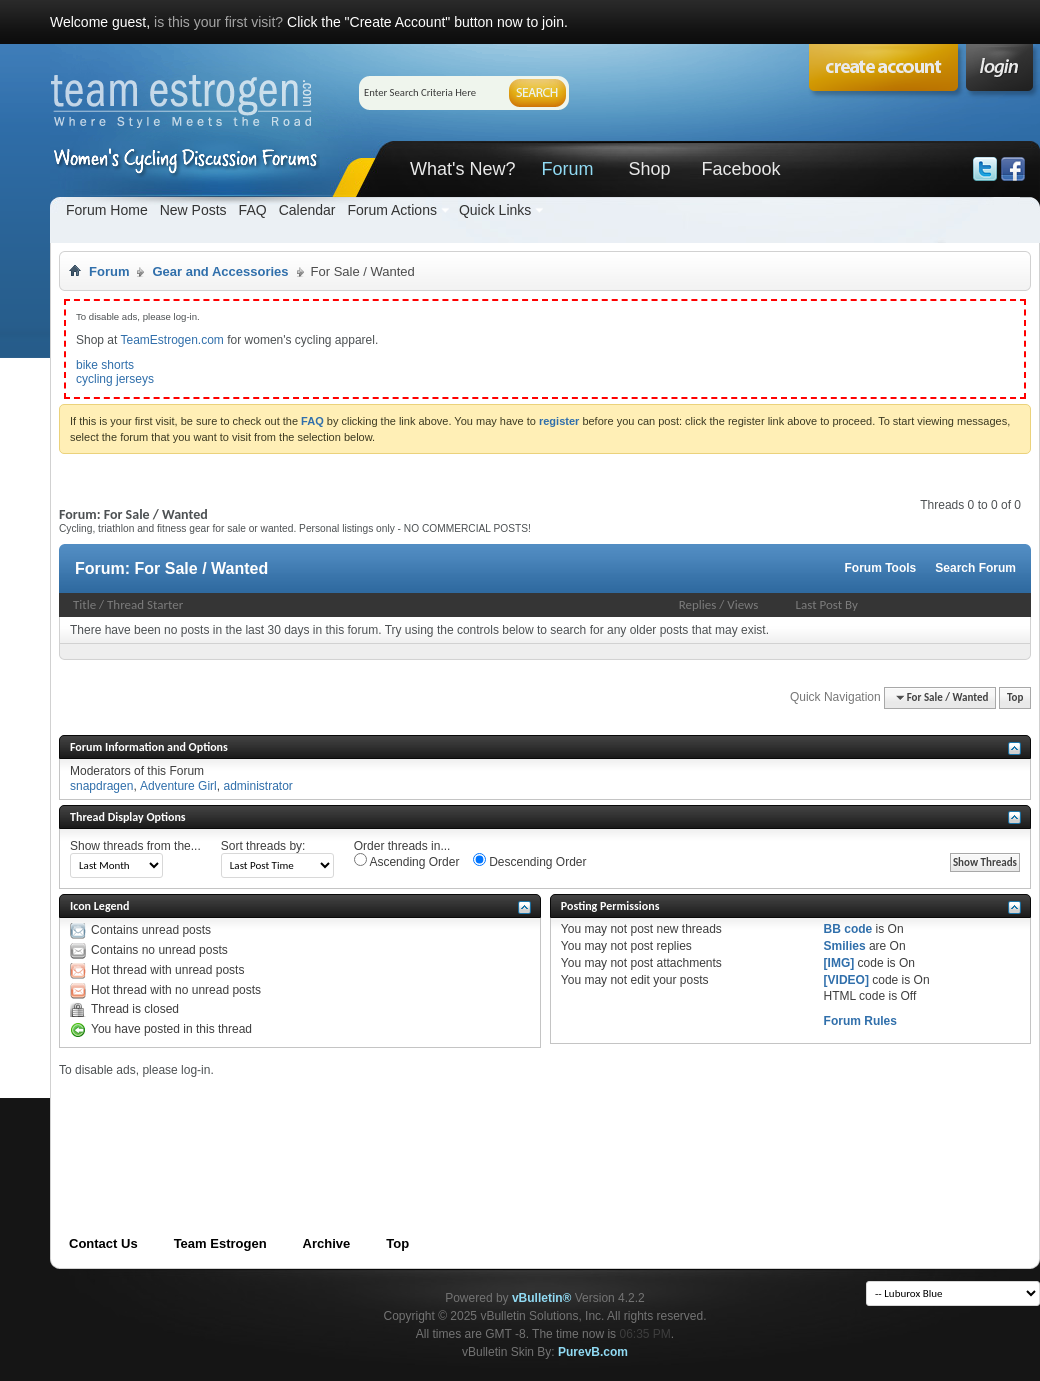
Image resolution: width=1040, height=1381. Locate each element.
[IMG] (839, 963)
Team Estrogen (220, 1243)
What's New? (462, 169)
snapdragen (101, 786)
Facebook (740, 169)
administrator (257, 786)
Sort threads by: (263, 846)
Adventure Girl (178, 786)
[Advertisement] (423, 1123)
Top (1015, 697)
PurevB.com (593, 1352)
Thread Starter (145, 604)
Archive (327, 1243)
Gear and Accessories (220, 271)
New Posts (193, 210)
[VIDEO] (846, 980)
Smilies (845, 946)
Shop (649, 169)
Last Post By (827, 604)
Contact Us (103, 1243)
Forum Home (107, 210)
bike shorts (105, 365)
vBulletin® (542, 1298)
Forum (567, 169)
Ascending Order (407, 861)
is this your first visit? (218, 22)
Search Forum (975, 568)
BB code (848, 929)
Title (84, 604)
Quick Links (495, 210)
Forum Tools (881, 568)
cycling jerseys (115, 379)
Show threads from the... (135, 846)
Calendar (307, 210)
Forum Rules (860, 1021)
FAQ (253, 210)
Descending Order (530, 861)
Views (742, 604)
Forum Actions (391, 210)
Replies (698, 604)
